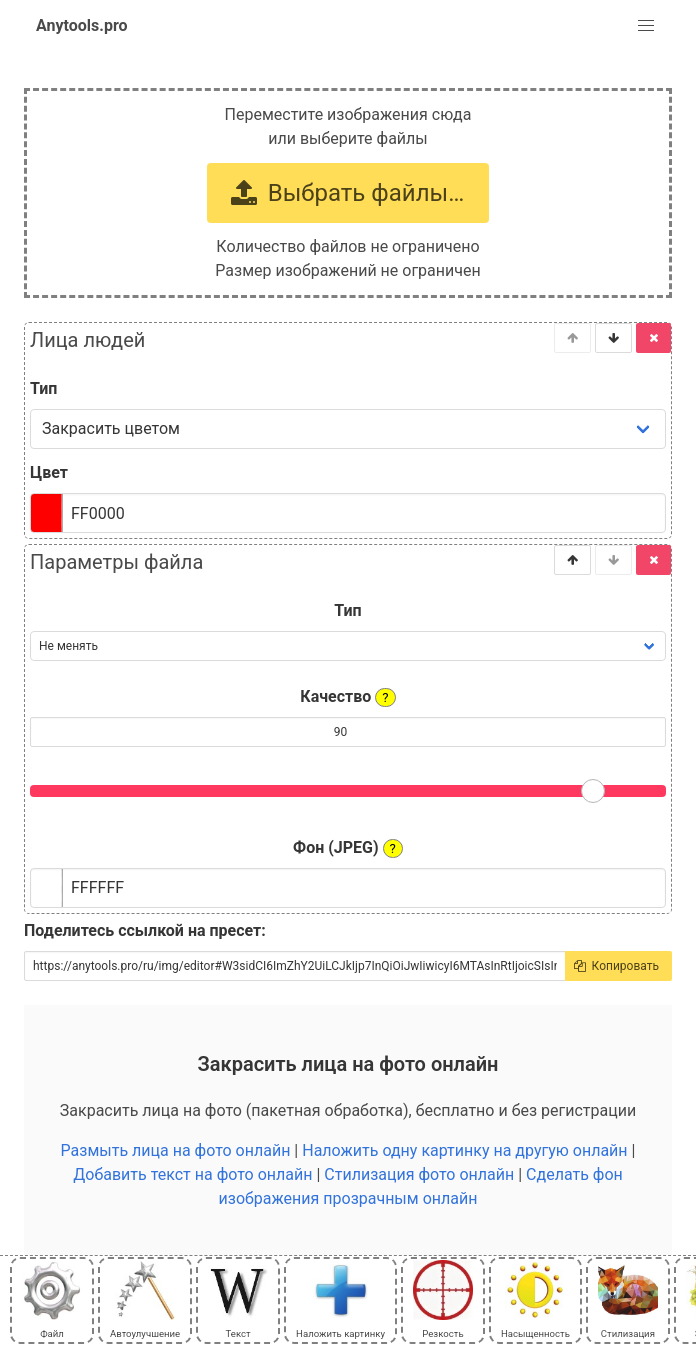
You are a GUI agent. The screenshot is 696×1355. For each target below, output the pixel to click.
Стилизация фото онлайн (419, 1174)
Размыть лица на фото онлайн (176, 1150)
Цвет (49, 472)
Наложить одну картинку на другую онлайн (464, 1150)
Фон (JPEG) (348, 848)
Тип (43, 388)
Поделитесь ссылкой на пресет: (145, 930)
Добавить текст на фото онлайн (192, 1174)
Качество (347, 697)
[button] (646, 26)
